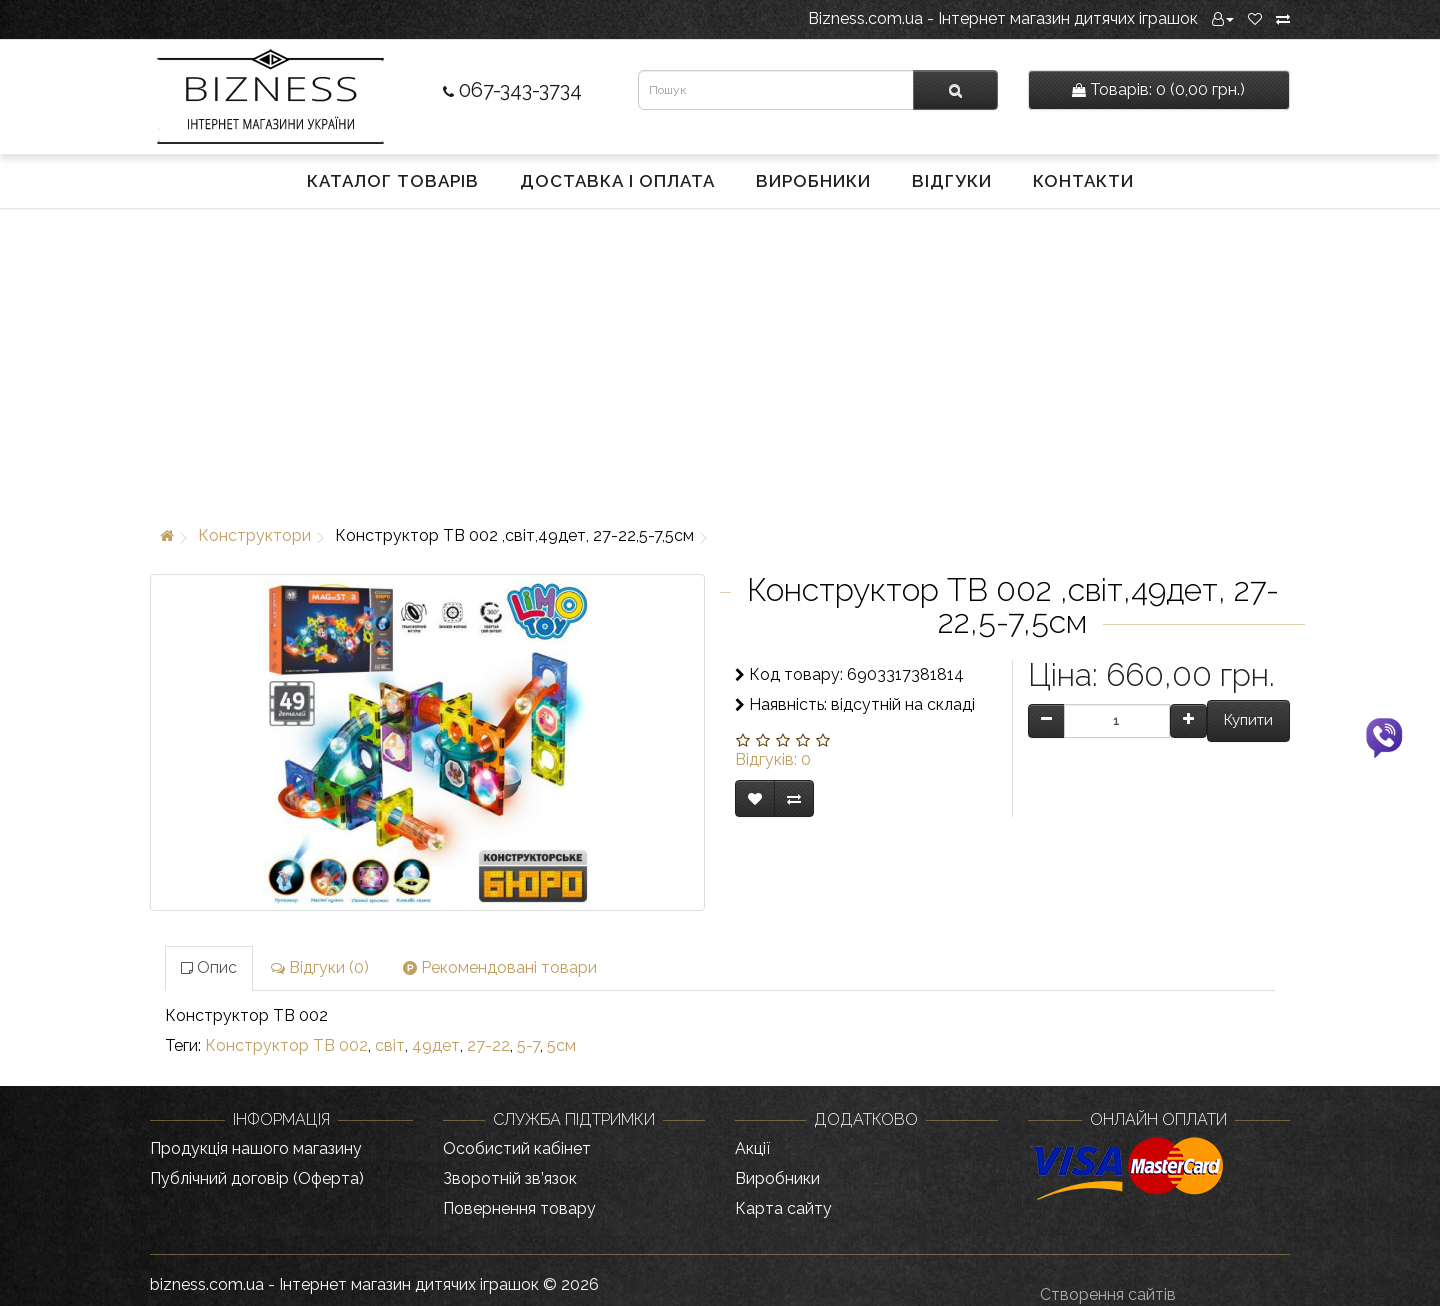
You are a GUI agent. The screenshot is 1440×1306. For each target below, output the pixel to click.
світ (390, 1045)
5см (561, 1045)
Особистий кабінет (517, 1148)
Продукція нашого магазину (256, 1148)
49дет (436, 1045)
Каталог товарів (393, 181)
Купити (1248, 720)
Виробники (813, 181)
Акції (752, 1148)
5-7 (528, 1045)
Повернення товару (519, 1208)
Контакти (1083, 181)
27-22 (488, 1045)
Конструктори (254, 535)
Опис (209, 967)
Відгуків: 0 (773, 759)
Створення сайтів (1108, 1294)
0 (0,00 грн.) (1158, 89)
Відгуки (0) (320, 967)
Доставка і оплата (617, 181)
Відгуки (952, 181)
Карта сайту (783, 1208)
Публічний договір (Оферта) (257, 1178)
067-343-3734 (512, 90)
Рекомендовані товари (500, 967)
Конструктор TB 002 (286, 1045)
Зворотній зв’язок (510, 1178)
